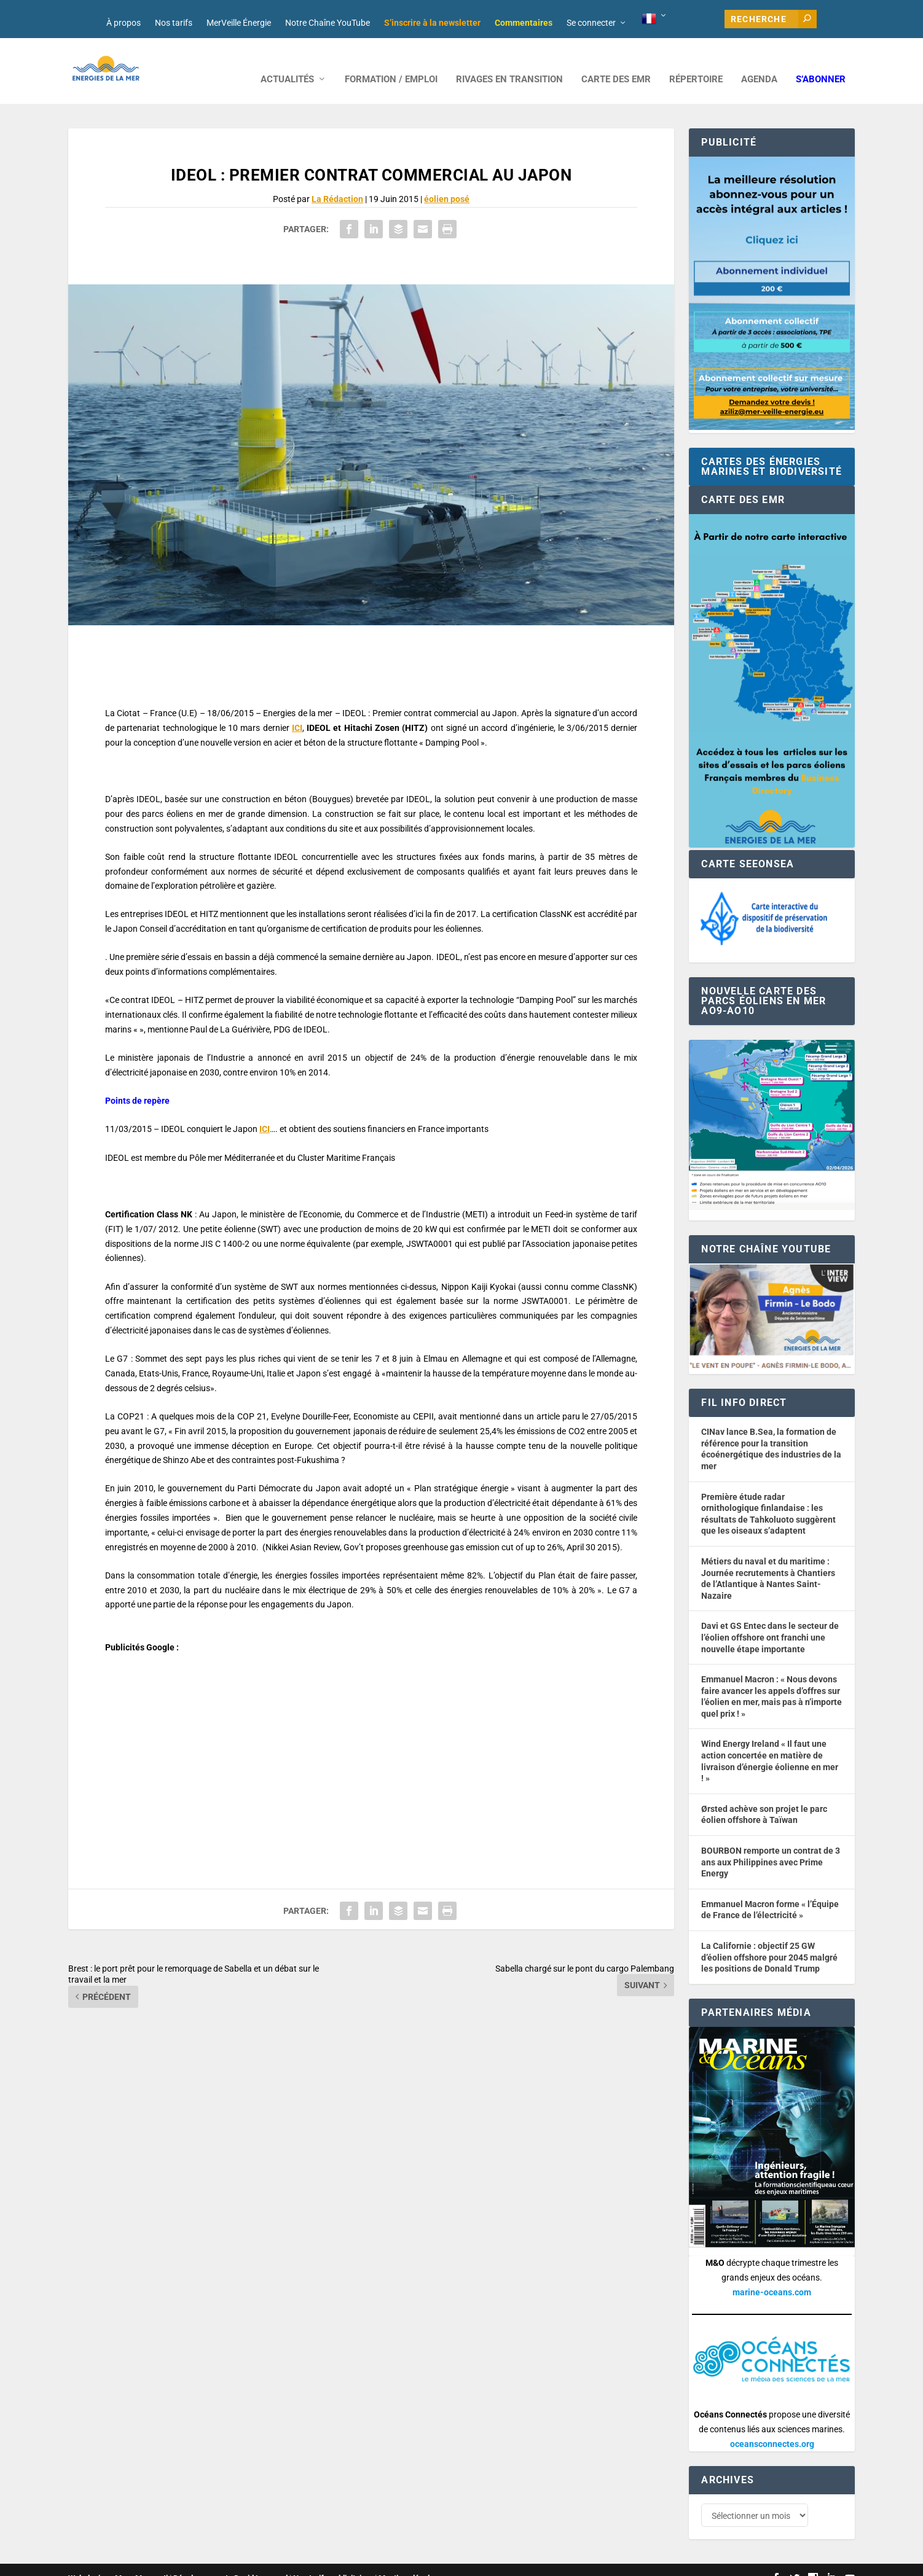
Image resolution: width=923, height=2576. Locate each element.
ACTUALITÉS (287, 63)
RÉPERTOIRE (696, 63)
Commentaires (523, 23)
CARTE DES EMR (616, 63)
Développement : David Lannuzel (230, 2561)
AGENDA (759, 63)
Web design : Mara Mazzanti (118, 2561)
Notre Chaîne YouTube (327, 23)
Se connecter (591, 23)
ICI (297, 711)
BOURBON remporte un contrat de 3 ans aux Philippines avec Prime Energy (770, 1845)
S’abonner (821, 63)
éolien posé (446, 182)
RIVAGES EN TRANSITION (509, 63)
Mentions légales (408, 2561)
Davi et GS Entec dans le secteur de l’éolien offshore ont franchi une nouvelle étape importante (770, 1620)
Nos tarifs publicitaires (333, 2561)
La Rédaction (337, 182)
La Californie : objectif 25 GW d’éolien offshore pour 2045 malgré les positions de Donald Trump (769, 1940)
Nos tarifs (173, 23)
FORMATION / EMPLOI (391, 63)
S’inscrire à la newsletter (432, 23)
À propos (123, 23)
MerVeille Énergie (238, 23)
